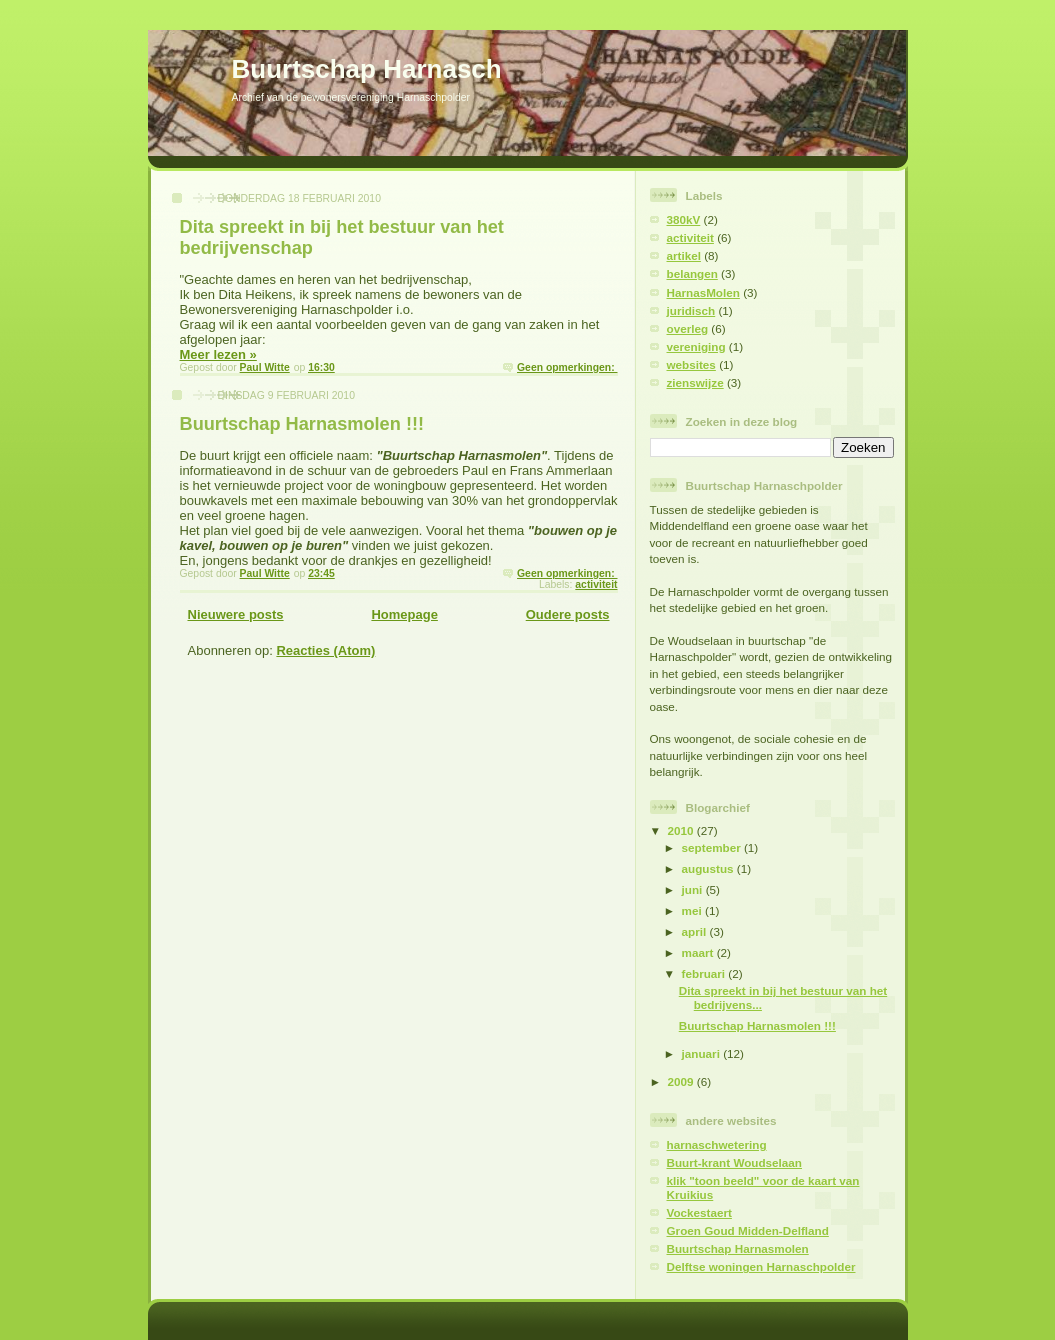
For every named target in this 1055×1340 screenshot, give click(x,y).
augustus (709, 868)
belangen (692, 273)
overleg (688, 328)
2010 (682, 830)
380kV (684, 219)
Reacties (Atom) (325, 650)
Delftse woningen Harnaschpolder (761, 1266)
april (696, 931)
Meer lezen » (218, 354)
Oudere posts (568, 614)
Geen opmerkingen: (567, 367)
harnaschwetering (717, 1144)
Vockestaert (699, 1212)
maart (699, 952)
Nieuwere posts (236, 614)
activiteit (596, 584)
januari (703, 1053)
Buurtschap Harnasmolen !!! (302, 424)
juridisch (691, 310)
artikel (684, 255)
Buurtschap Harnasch (367, 69)
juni (694, 889)
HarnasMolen (703, 292)
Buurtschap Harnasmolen (738, 1248)
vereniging (696, 346)
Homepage (404, 614)
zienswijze (695, 382)
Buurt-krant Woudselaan (735, 1162)
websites (691, 364)
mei (693, 910)
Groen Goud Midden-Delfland (748, 1230)
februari (705, 973)
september (713, 847)
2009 (682, 1081)
